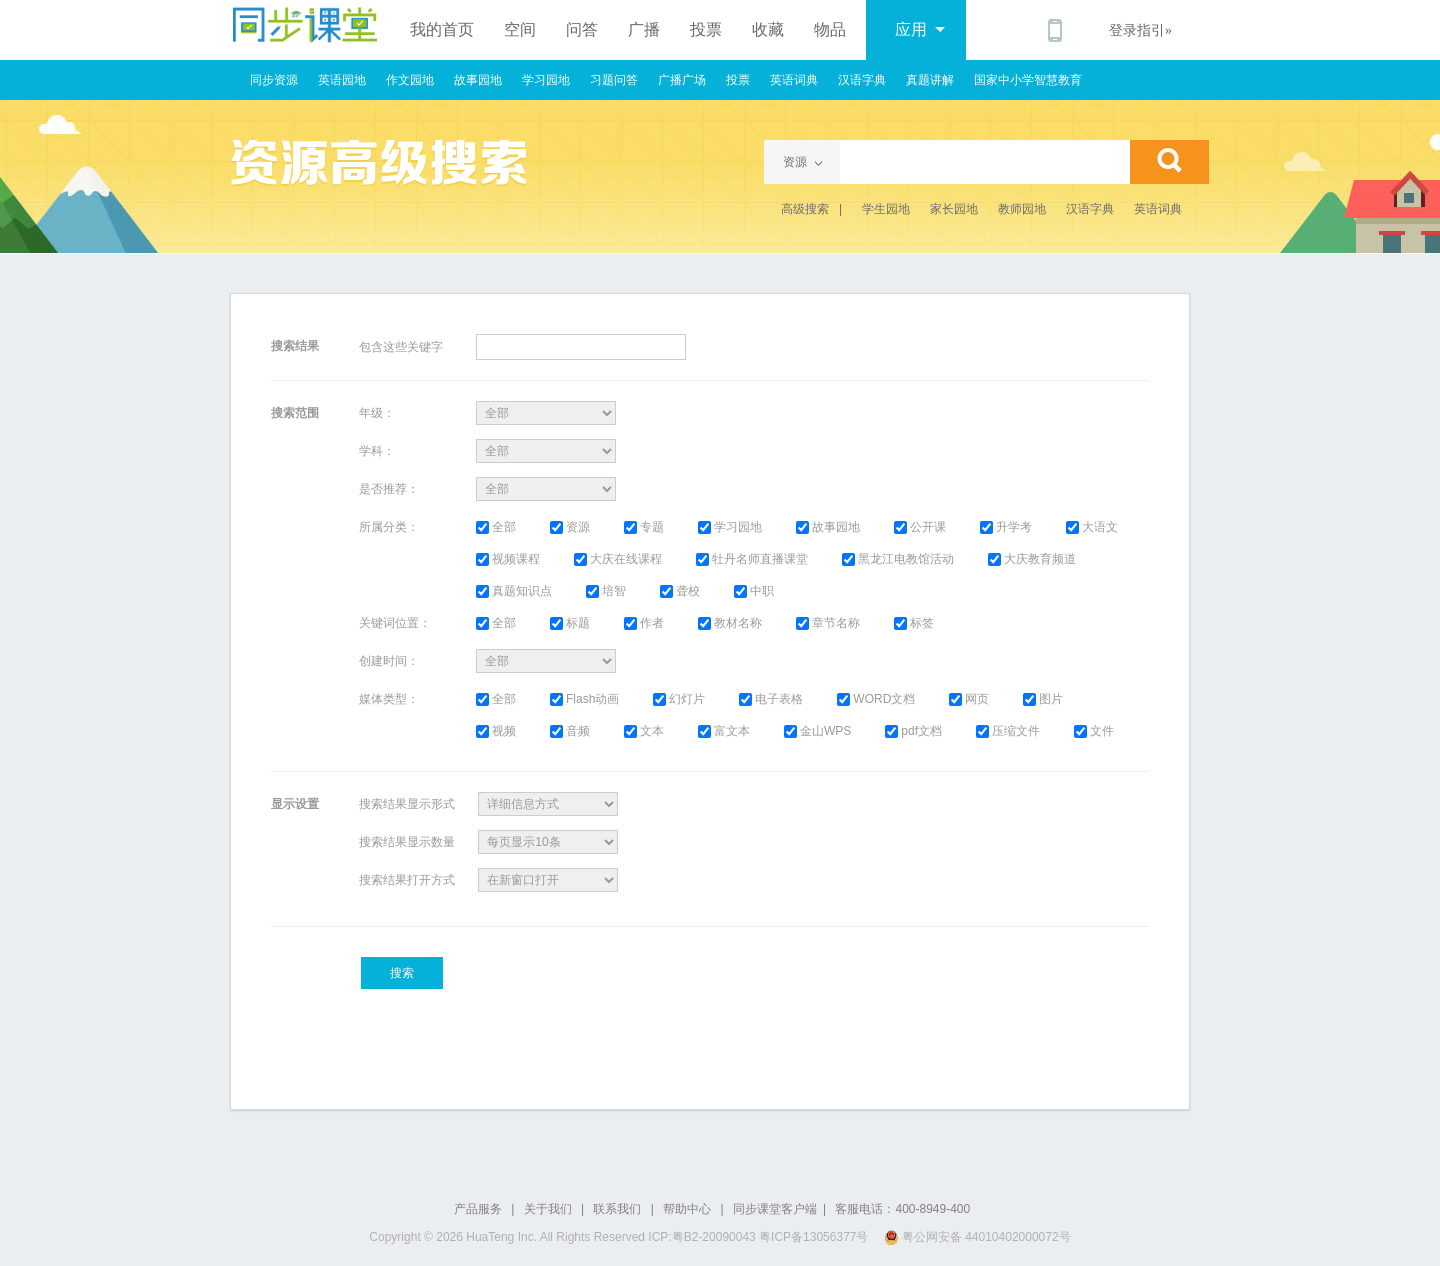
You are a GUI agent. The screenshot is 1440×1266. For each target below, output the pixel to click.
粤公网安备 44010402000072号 (979, 1237)
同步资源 (274, 80)
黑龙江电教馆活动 (898, 559)
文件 (1094, 731)
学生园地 (886, 209)
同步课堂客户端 (775, 1209)
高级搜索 (805, 209)
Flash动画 (584, 699)
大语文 (1092, 527)
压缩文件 (1008, 731)
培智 (606, 591)
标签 (914, 623)
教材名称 (730, 623)
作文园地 (410, 80)
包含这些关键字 (401, 347)
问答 (582, 29)
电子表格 (771, 699)
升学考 (1006, 527)
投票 (706, 29)
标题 (570, 623)
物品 (830, 29)
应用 (920, 29)
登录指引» (1140, 30)
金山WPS (817, 731)
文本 (644, 731)
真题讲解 (930, 80)
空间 (520, 29)
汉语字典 (862, 80)
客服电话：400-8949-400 (902, 1209)
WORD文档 (876, 699)
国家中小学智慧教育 (1028, 80)
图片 (1043, 699)
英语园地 (342, 80)
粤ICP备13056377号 (813, 1237)
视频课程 (508, 559)
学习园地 (546, 80)
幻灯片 (679, 699)
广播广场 (682, 80)
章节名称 (828, 623)
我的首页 (442, 29)
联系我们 (617, 1209)
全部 (496, 527)
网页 (969, 699)
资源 (570, 527)
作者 (644, 623)
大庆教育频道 (1032, 559)
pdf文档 (913, 731)
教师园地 (1022, 209)
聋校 (680, 591)
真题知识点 (514, 591)
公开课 (920, 527)
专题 (644, 527)
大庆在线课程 (618, 559)
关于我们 (548, 1209)
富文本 (724, 731)
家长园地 (954, 209)
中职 (754, 591)
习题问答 (614, 80)
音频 (570, 731)
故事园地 (478, 80)
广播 (644, 29)
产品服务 (478, 1209)
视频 (496, 731)
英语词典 (794, 80)
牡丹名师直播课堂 (752, 559)
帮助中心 (687, 1209)
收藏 (768, 29)
